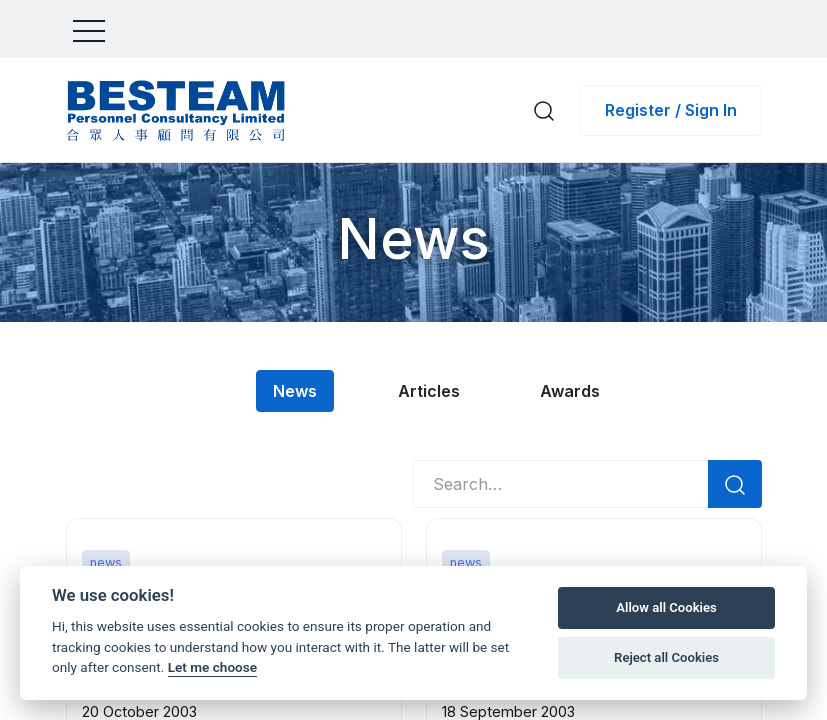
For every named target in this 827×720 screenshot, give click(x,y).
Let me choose (212, 667)
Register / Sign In (671, 110)
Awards (573, 391)
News (295, 391)
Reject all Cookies (666, 657)
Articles (430, 391)
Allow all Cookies (666, 607)
